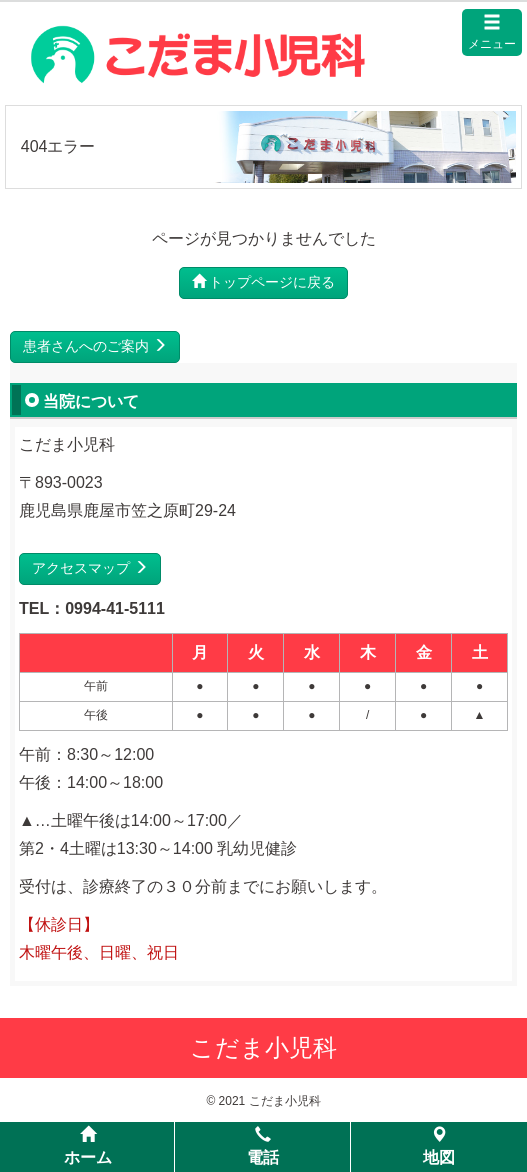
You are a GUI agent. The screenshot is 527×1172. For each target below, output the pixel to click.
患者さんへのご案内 (95, 346)
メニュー (492, 32)
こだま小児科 (263, 1047)
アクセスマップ (90, 568)
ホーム (88, 1146)
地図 (439, 1146)
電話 (263, 1146)
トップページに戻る (264, 282)
